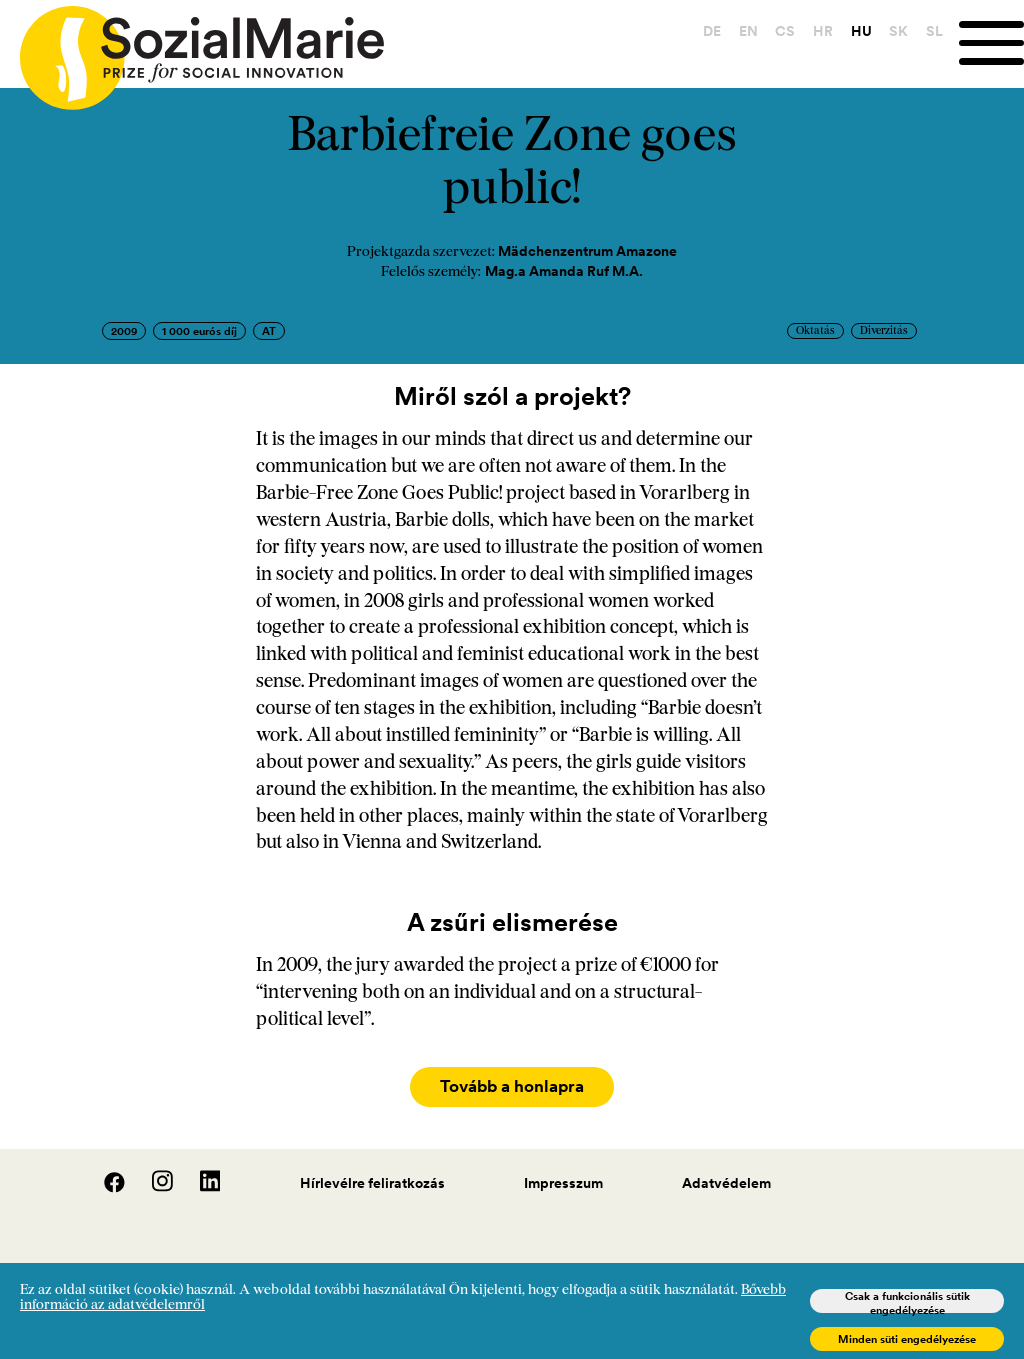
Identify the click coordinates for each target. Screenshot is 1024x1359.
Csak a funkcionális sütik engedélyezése (907, 1301)
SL (933, 31)
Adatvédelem (726, 1173)
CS (784, 31)
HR (822, 31)
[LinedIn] (198, 1178)
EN (747, 31)
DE (711, 31)
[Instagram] (152, 1178)
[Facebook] (104, 1178)
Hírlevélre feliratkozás (372, 1173)
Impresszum (563, 1173)
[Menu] (991, 43)
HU (860, 31)
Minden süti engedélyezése (907, 1339)
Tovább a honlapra (511, 1087)
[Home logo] (192, 49)
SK (897, 31)
